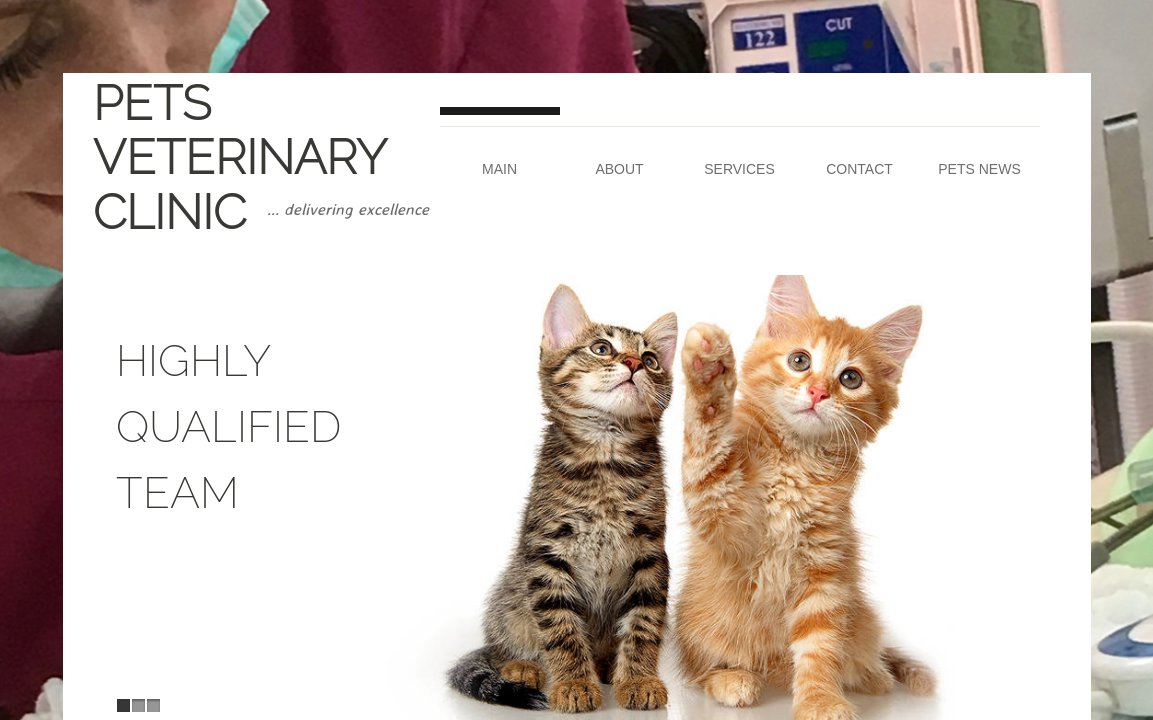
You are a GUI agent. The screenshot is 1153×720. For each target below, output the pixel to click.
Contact (859, 169)
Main (499, 169)
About (619, 169)
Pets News (979, 169)
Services (739, 169)
